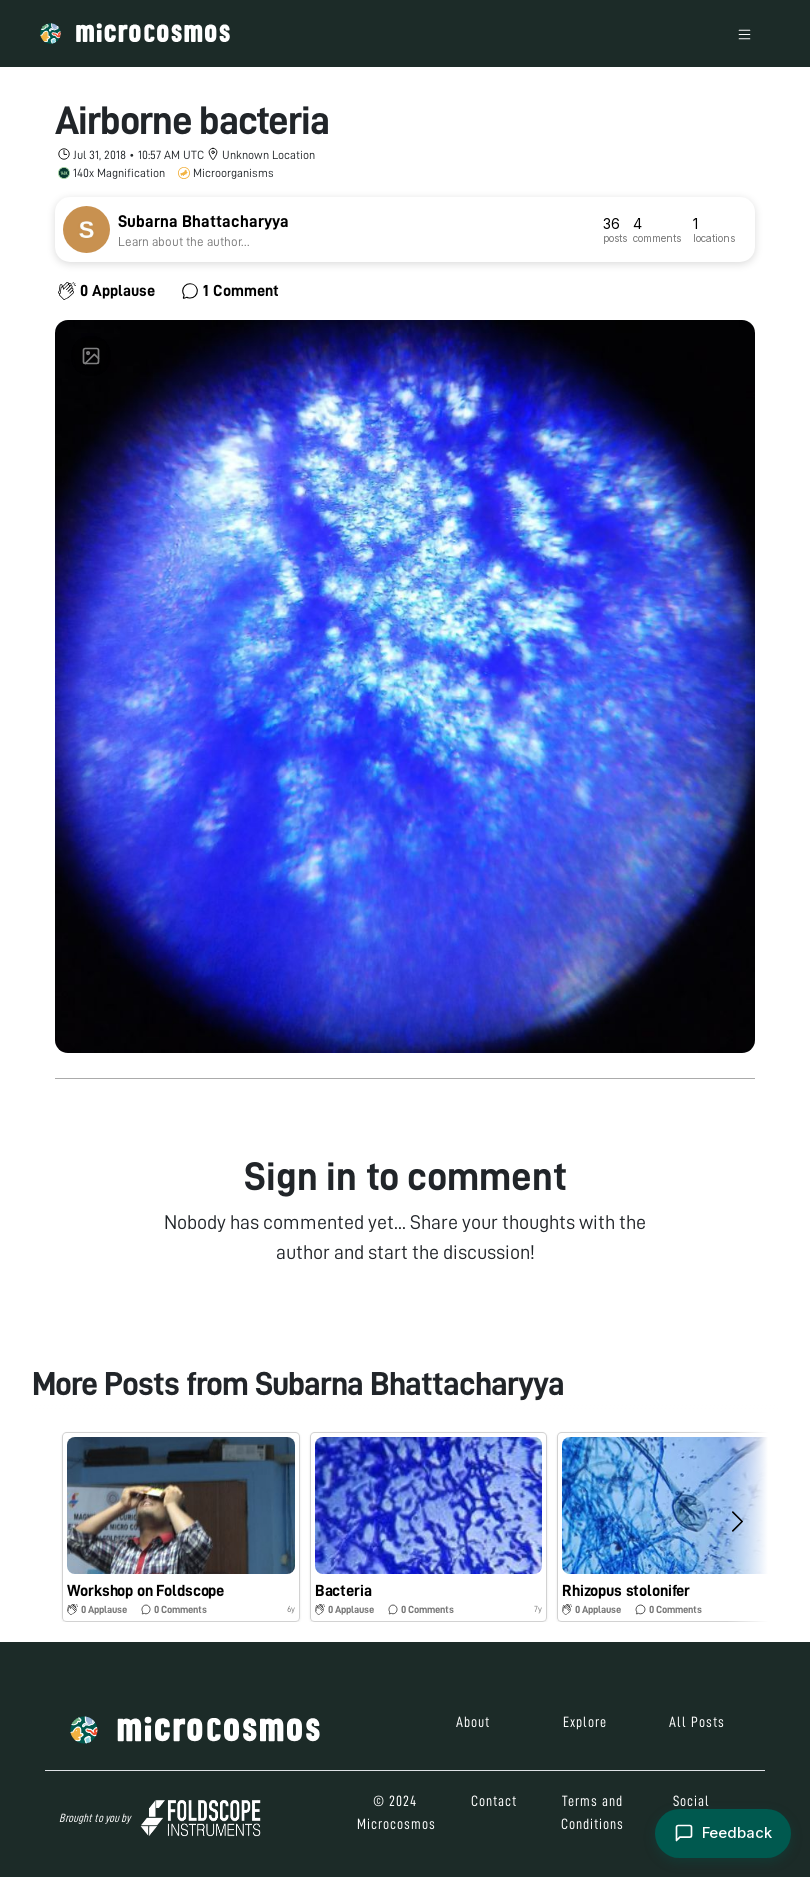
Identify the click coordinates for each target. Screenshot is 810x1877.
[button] (180, 1527)
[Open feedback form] (720, 1832)
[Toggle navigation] (744, 33)
